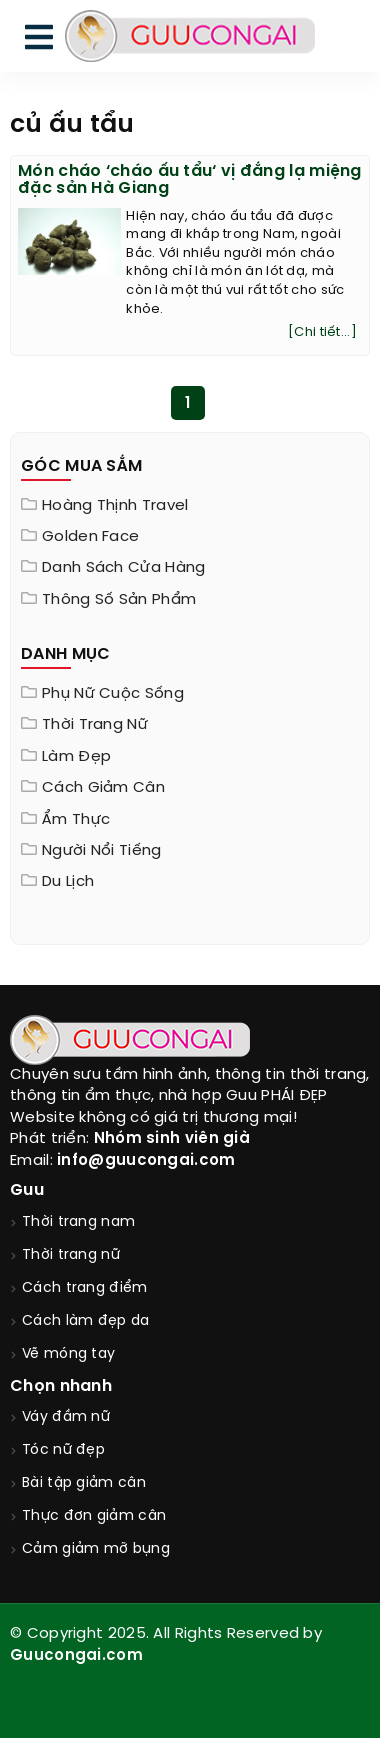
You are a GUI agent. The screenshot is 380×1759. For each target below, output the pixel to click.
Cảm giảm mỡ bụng (96, 1549)
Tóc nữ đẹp (63, 1450)
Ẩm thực (76, 820)
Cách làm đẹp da (86, 1321)
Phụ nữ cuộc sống (113, 694)
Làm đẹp (76, 757)
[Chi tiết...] (322, 332)
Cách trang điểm (85, 1288)
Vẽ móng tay (68, 1354)
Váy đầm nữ (66, 1417)
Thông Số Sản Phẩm (119, 600)
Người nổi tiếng (102, 851)
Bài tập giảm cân (84, 1483)
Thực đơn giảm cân (94, 1516)
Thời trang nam (78, 1222)
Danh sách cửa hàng (123, 568)
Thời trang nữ (95, 725)
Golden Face (90, 537)
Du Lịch (68, 882)
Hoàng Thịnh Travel (115, 506)
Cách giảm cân (103, 788)
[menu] (39, 41)
